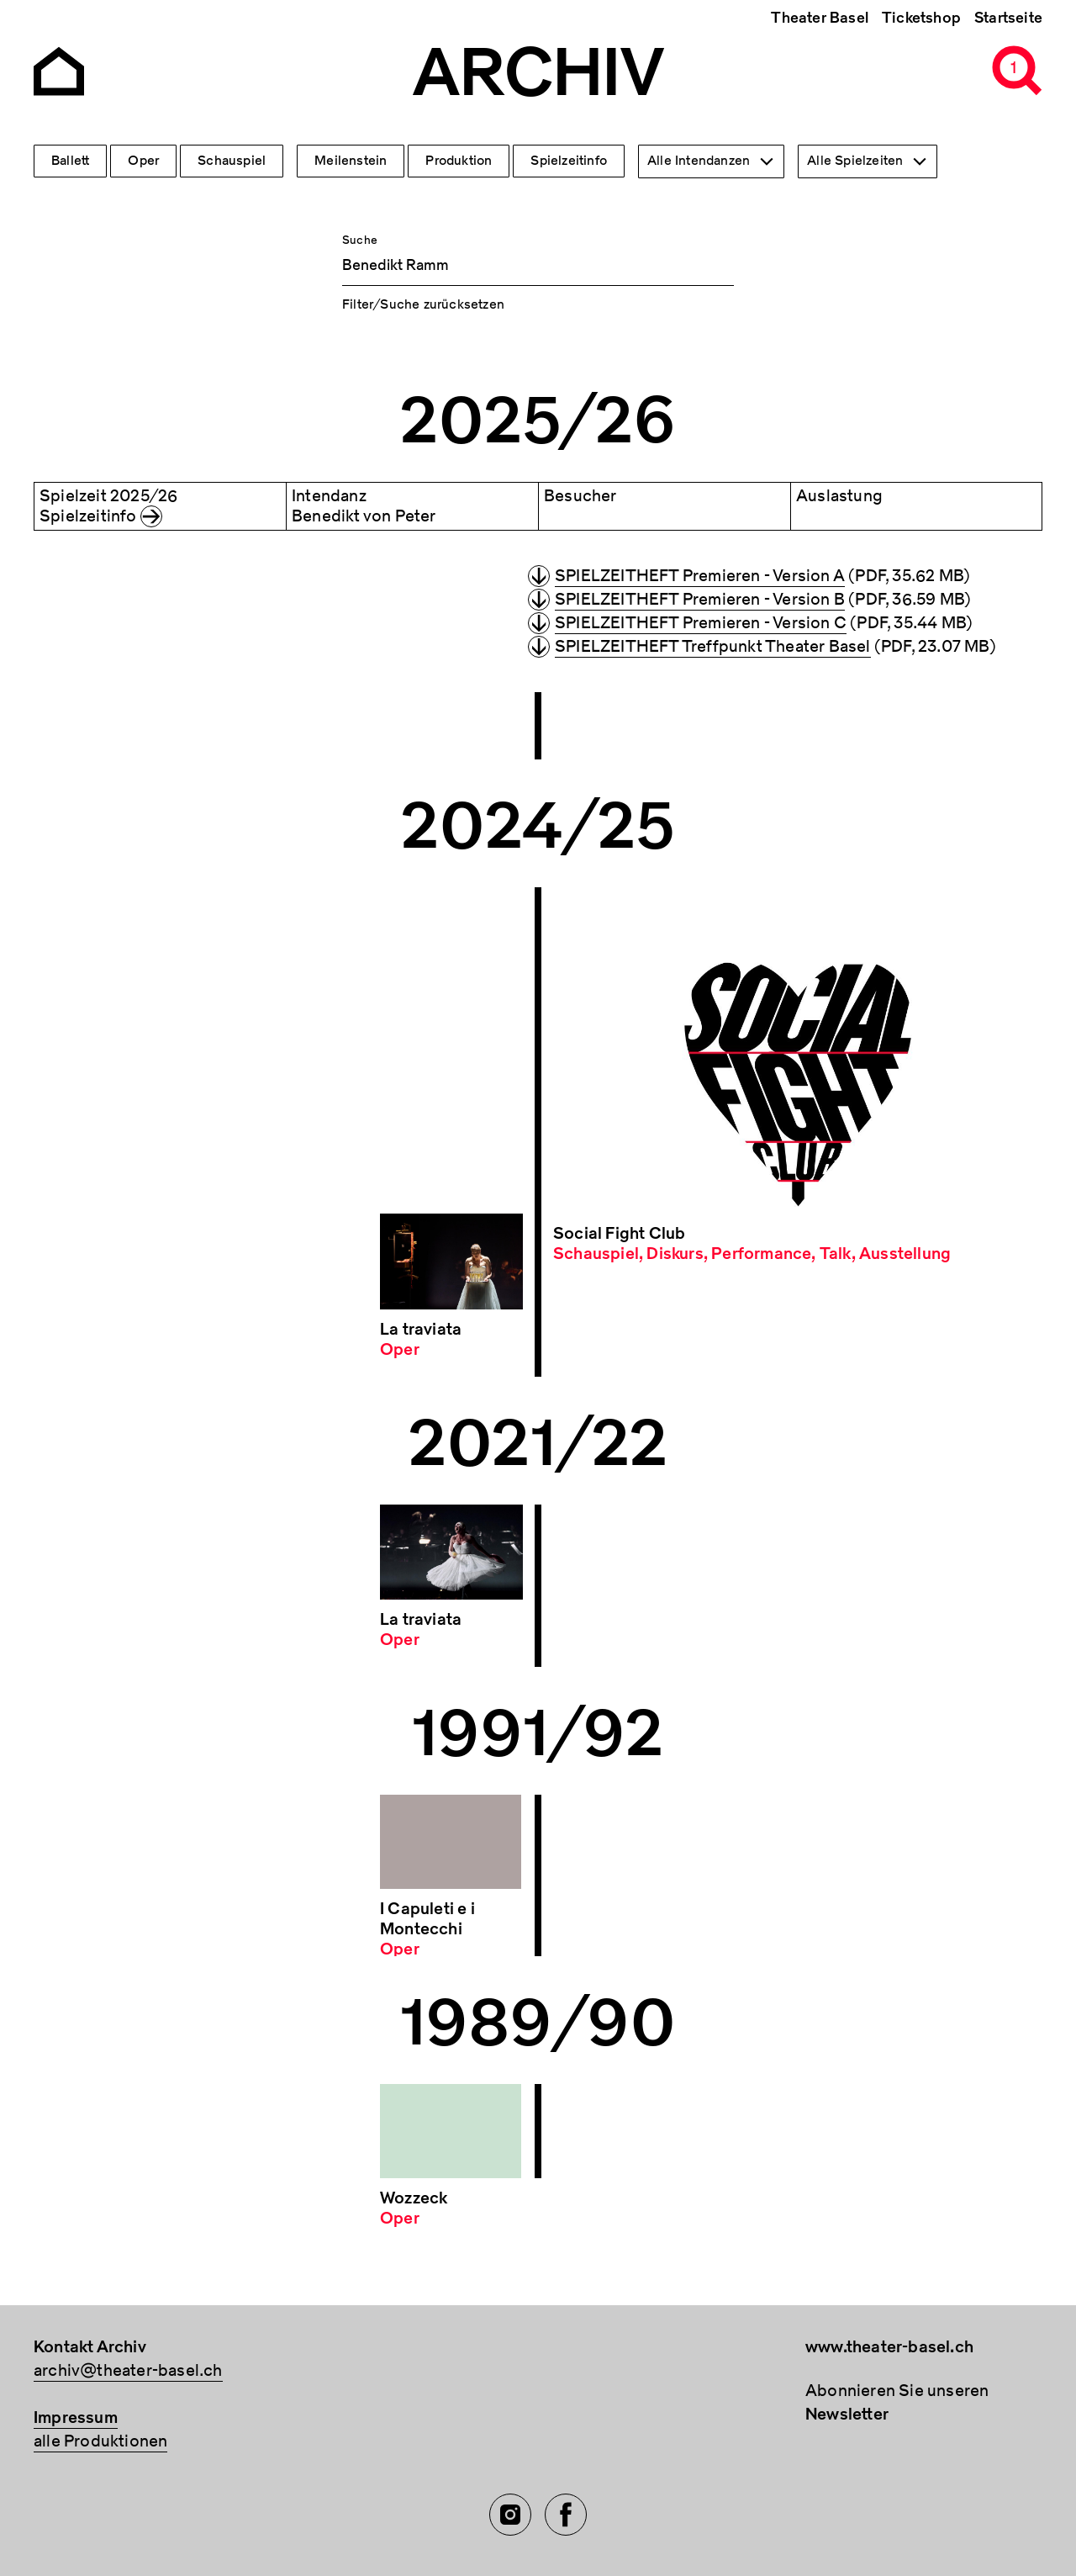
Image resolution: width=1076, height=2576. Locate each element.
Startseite (1008, 18)
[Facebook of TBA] (566, 2515)
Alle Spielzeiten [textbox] (855, 160)
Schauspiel (232, 160)
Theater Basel (819, 18)
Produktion (458, 160)
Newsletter (847, 2414)
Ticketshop (921, 18)
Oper (143, 160)
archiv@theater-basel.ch (128, 2370)
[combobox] (711, 161)
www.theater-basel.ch (889, 2346)
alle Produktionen (100, 2441)
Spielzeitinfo (568, 160)
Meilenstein (350, 160)
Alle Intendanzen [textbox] (698, 160)
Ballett (70, 160)
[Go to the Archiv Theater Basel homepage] (59, 69)
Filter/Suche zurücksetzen (423, 304)
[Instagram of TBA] (510, 2515)
